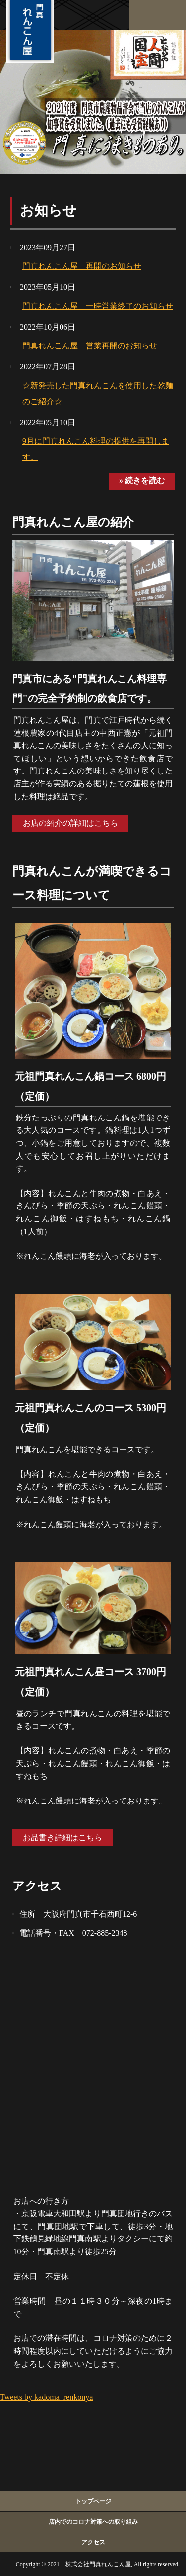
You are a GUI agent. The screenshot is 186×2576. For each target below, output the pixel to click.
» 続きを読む (142, 480)
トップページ (93, 2501)
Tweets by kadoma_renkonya (46, 2397)
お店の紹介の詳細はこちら (70, 823)
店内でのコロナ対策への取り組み (93, 2521)
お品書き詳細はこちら (62, 1837)
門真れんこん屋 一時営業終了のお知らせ (97, 306)
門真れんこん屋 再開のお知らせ (81, 266)
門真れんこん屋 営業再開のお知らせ (89, 346)
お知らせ (48, 210)
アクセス (93, 2542)
